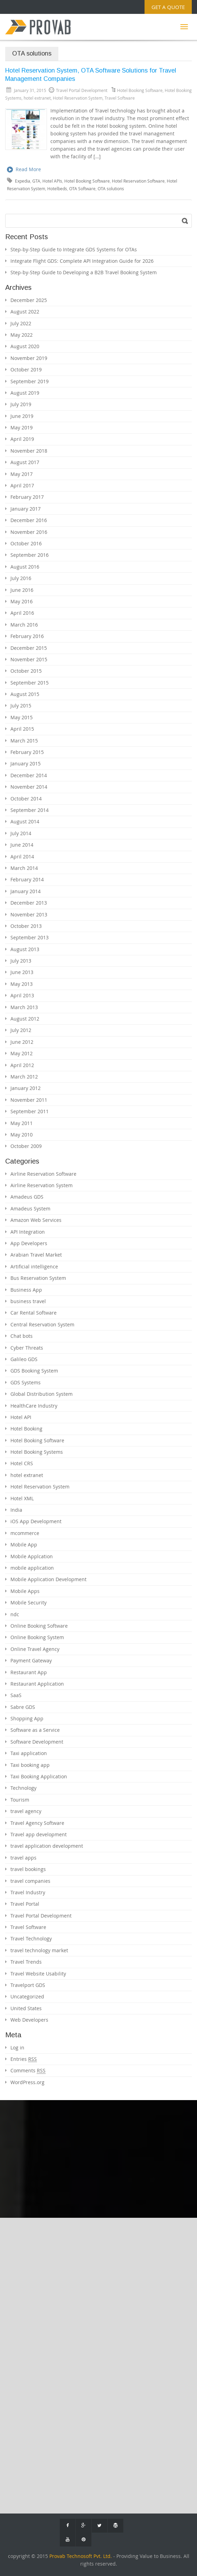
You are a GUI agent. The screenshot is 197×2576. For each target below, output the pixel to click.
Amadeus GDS (26, 1196)
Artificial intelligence (34, 1266)
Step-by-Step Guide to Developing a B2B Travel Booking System (83, 272)
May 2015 (21, 717)
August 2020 (24, 346)
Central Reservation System (42, 1324)
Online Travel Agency (34, 1649)
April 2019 (22, 439)
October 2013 (26, 926)
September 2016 (29, 555)
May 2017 (21, 474)
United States (26, 2008)
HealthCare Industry (33, 1405)
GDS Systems (25, 1382)
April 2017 (22, 485)
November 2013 (28, 914)
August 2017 (24, 462)
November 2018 (28, 450)
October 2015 (26, 671)
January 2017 (25, 508)
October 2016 (26, 543)
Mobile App (23, 1544)
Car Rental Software (33, 1312)
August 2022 (24, 311)
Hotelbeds (57, 188)
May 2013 (21, 984)
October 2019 (26, 369)
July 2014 (20, 833)
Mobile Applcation (31, 1556)
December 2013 (28, 902)
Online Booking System (37, 1637)
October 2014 (26, 798)
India (16, 1510)
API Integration (27, 1231)
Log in (17, 2047)
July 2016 (20, 578)
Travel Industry (27, 1892)
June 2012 (21, 1042)
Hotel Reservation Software (138, 181)
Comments (28, 2070)
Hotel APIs (52, 181)
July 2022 (20, 323)
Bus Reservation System (38, 1278)
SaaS (16, 1695)
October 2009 (26, 1146)
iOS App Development (35, 1521)
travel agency (25, 1811)
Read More (24, 169)
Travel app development (38, 1834)
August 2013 (24, 949)
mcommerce (24, 1533)
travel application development (46, 1846)
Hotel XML (22, 1498)
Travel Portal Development (41, 1915)
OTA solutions (111, 188)
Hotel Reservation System (77, 98)
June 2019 (21, 416)
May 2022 (21, 335)
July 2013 (20, 960)
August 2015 (24, 694)
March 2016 (24, 624)
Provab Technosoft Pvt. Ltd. (80, 2556)
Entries (23, 2059)
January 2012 (25, 1088)
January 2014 (25, 891)
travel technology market (39, 1950)
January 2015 (25, 763)
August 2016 (24, 566)
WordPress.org (27, 2082)
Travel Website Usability (38, 1973)
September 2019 (29, 381)
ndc (14, 1614)
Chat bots (21, 1336)
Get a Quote (168, 6)
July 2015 (20, 705)
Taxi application (28, 1753)
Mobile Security (28, 1602)
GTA (36, 181)
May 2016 (21, 601)
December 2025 (28, 300)
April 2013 (22, 995)
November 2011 (28, 1100)
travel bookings (28, 1869)
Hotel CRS (21, 1463)
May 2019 (21, 427)
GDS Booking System (34, 1370)
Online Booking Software (39, 1625)
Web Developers (29, 2019)
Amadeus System (30, 1208)
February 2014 (27, 879)
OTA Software (82, 188)
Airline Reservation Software (43, 1173)
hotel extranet (37, 98)
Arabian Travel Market (36, 1254)
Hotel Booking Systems (36, 1452)
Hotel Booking (26, 1428)
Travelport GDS (27, 1985)
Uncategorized (27, 1996)
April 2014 (22, 856)
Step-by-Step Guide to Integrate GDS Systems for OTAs (73, 249)
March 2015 (24, 740)
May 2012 (21, 1053)
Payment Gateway (31, 1660)
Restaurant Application (37, 1683)
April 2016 (22, 613)
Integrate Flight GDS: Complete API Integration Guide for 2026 (82, 261)
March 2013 (24, 1007)
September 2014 (29, 810)
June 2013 (21, 972)
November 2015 (28, 659)
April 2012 (22, 1065)
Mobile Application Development (48, 1579)
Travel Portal (24, 1903)
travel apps (23, 1857)
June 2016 (21, 590)
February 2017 (27, 497)
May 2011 (21, 1123)
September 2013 (29, 937)
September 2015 (29, 682)
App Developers (28, 1243)
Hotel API (20, 1417)
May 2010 (21, 1134)
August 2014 (24, 821)
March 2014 (24, 868)
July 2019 (20, 404)
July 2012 (20, 1030)
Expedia (22, 181)
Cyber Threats (26, 1347)
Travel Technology (31, 1938)
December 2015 (28, 648)
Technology (23, 1788)
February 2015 (27, 752)
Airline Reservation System (41, 1185)
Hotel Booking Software (140, 90)
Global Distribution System (41, 1394)
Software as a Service (35, 1730)
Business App (26, 1289)
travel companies (30, 1881)
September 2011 (29, 1111)
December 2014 (28, 775)
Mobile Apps (25, 1591)
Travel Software (120, 98)
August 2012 (24, 1018)
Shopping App (26, 1718)
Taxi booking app (30, 1765)
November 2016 (28, 532)
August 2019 (24, 392)
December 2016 (28, 520)
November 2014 (28, 786)
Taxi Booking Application (38, 1776)
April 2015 (22, 728)
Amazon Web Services (35, 1220)
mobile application (32, 1567)
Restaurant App (28, 1672)
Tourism (19, 1799)
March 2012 (24, 1076)
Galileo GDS (24, 1359)
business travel (28, 1301)
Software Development (36, 1741)
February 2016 (27, 636)
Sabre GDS (22, 1707)
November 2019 (28, 358)
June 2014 (21, 844)
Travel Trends (26, 1961)
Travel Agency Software (37, 1823)
